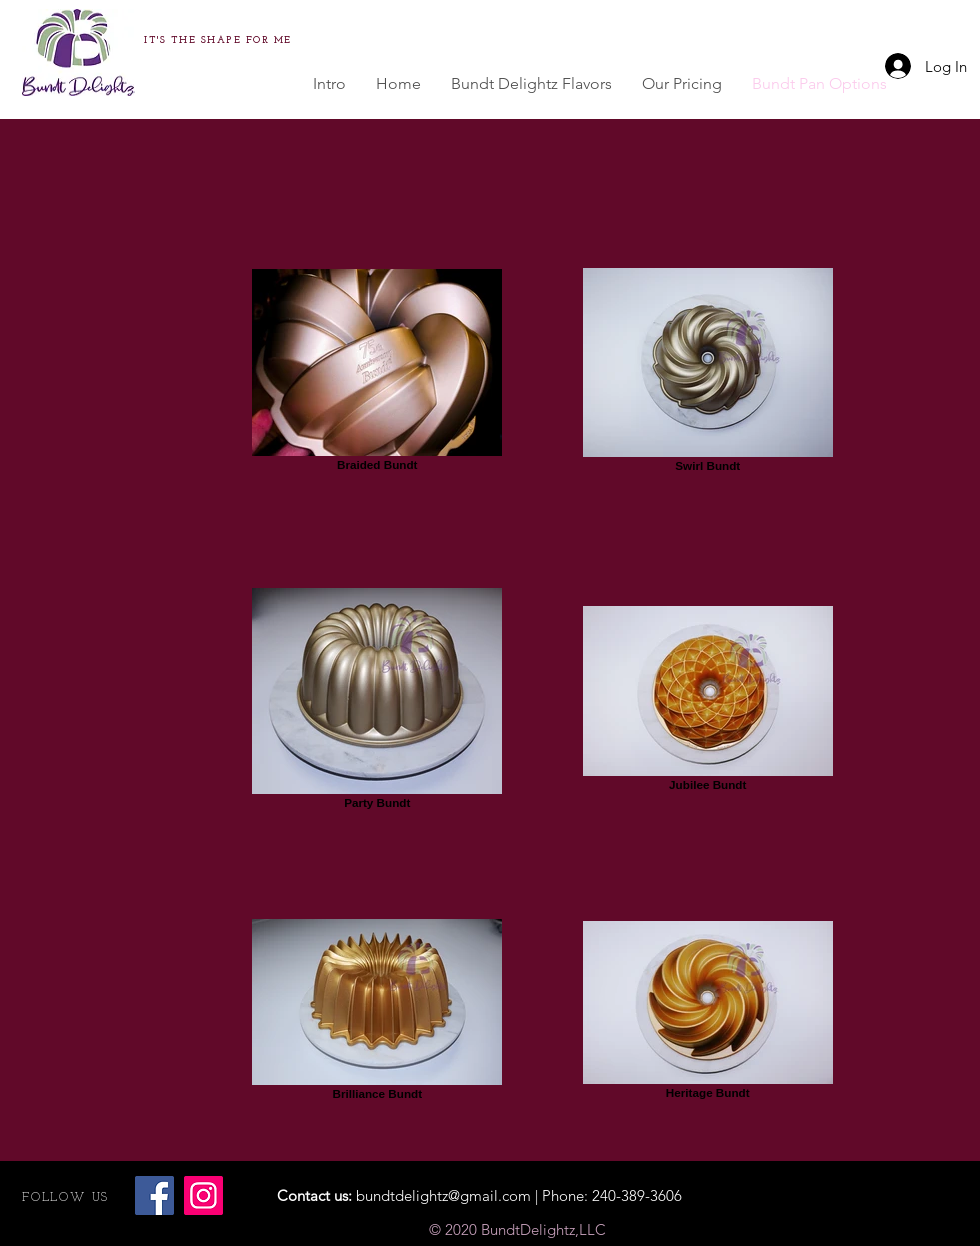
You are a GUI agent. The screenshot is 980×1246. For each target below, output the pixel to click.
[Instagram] (203, 1195)
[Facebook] (154, 1195)
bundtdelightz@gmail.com (443, 1195)
